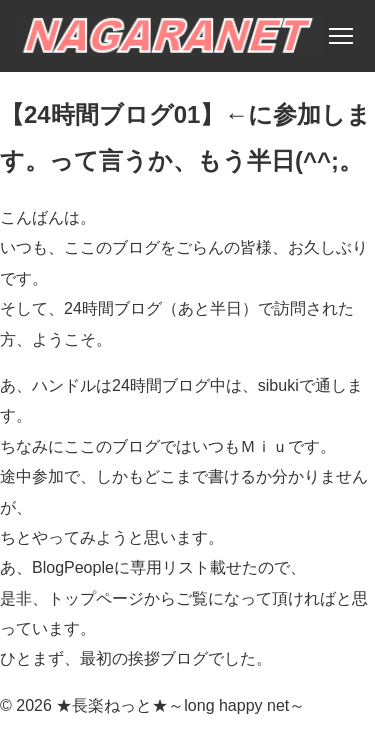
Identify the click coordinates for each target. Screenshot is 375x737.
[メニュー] (341, 36)
